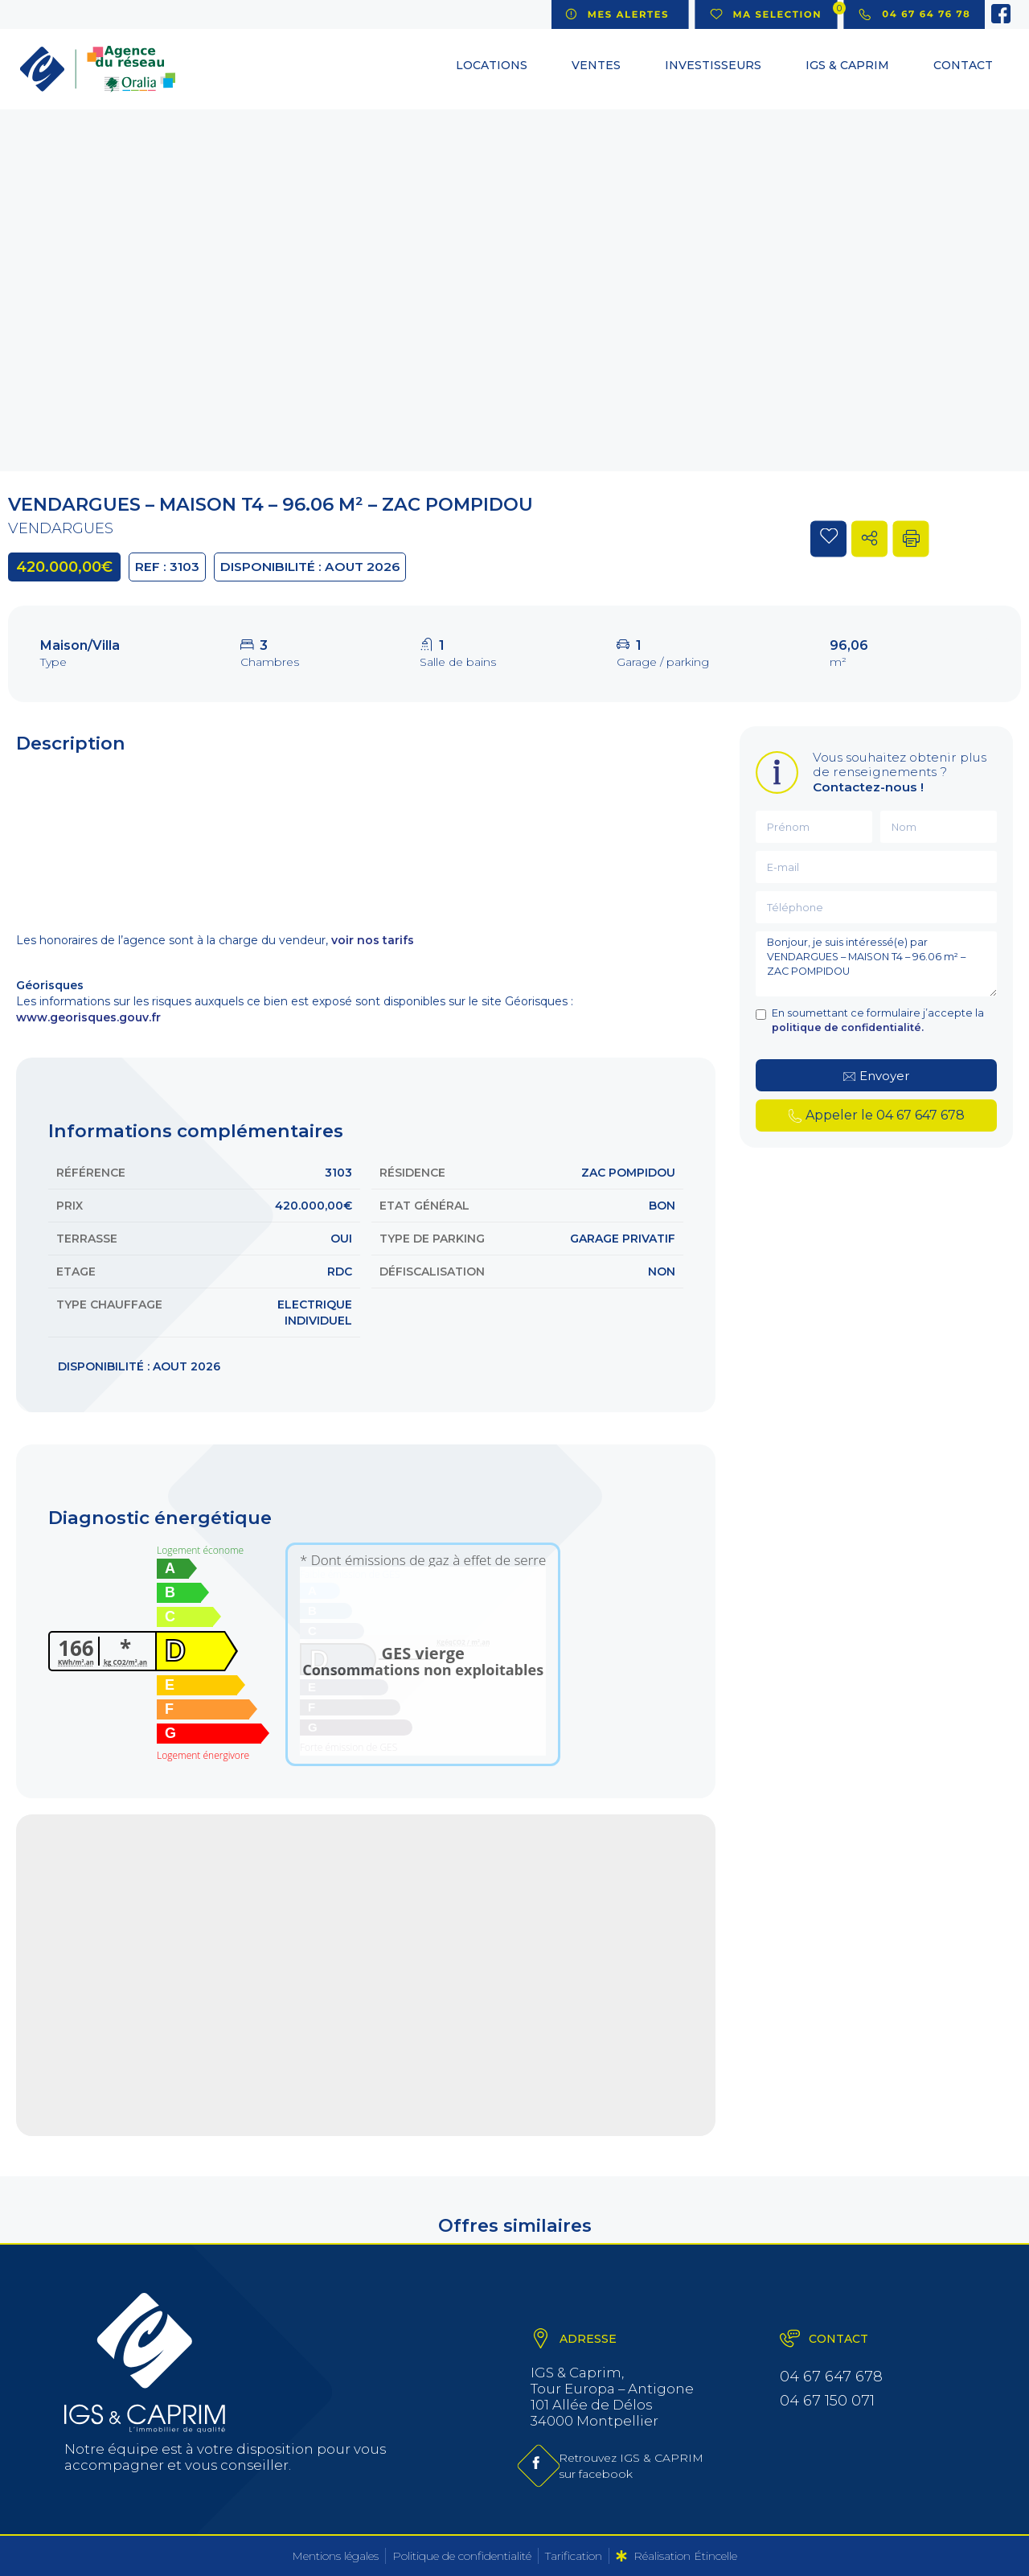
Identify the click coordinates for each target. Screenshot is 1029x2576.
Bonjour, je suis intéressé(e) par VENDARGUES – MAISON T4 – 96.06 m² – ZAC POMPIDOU (876, 963)
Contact (963, 65)
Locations (491, 65)
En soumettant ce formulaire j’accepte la (878, 1020)
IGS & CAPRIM (847, 65)
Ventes (596, 65)
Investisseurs (713, 65)
